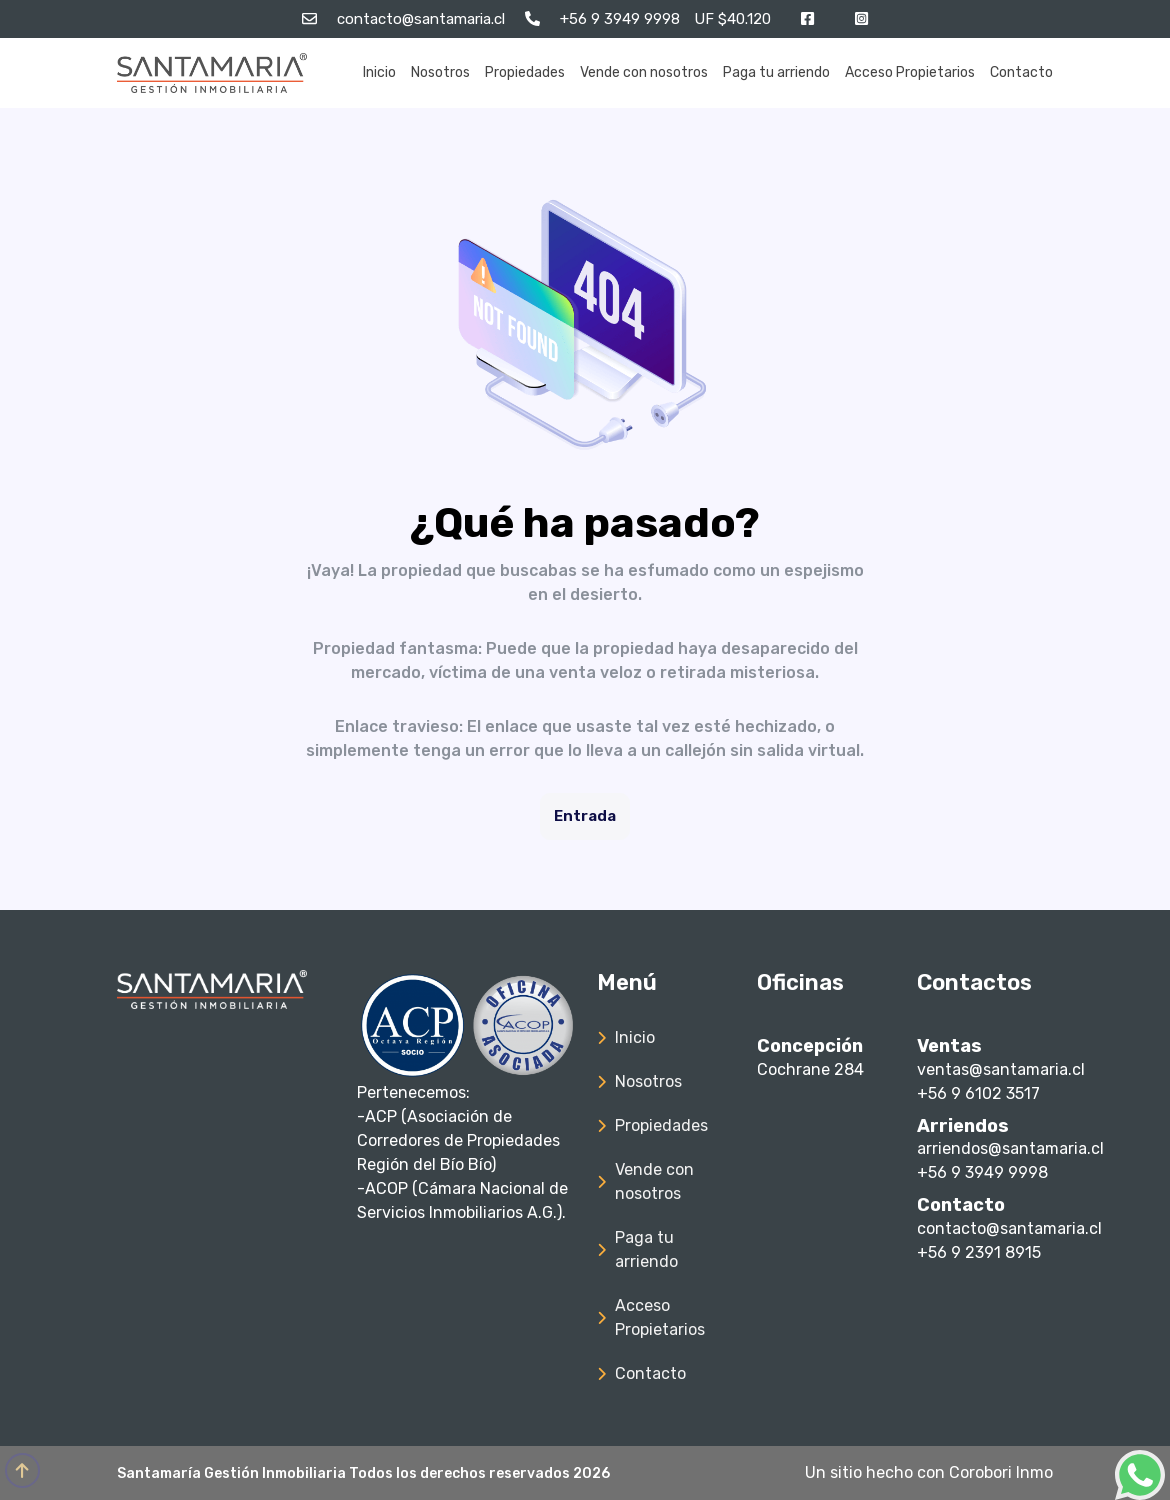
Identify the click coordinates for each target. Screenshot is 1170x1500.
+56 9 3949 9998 (982, 1172)
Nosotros (440, 72)
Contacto (1021, 72)
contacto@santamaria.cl (1009, 1228)
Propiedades (525, 72)
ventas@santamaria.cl (1001, 1069)
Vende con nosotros (644, 72)
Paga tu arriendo (776, 72)
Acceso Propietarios (910, 72)
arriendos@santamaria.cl (1010, 1148)
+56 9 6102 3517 (978, 1093)
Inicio (379, 72)
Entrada (585, 816)
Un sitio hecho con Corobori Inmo (929, 1472)
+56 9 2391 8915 (979, 1252)
